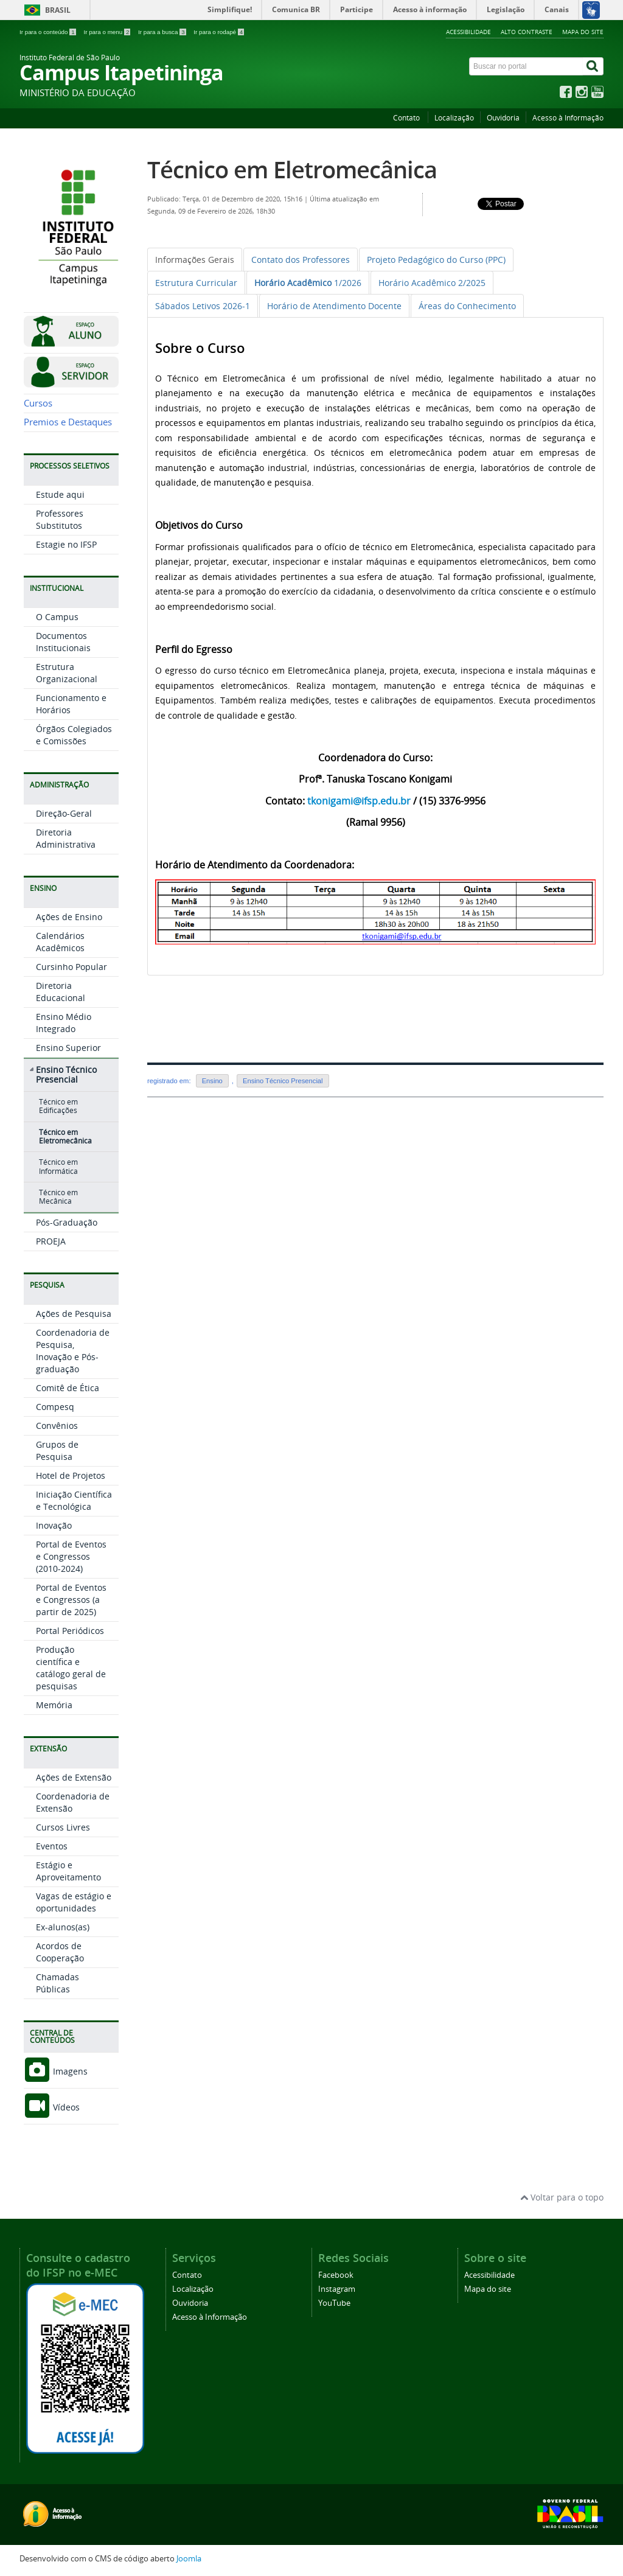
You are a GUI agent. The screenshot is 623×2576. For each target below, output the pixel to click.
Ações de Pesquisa (73, 1313)
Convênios (57, 1425)
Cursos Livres (63, 1827)
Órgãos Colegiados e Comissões (74, 735)
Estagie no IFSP (66, 544)
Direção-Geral (64, 813)
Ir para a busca (162, 32)
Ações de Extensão (73, 1777)
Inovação (54, 1525)
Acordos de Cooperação (60, 1952)
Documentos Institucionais (63, 642)
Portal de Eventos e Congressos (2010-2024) (71, 1556)
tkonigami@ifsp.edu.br (359, 801)
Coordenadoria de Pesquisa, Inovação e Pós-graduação (73, 1351)
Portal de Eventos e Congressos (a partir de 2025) (71, 1600)
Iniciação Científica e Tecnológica (74, 1500)
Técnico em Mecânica (58, 1197)
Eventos (52, 1846)
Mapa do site (583, 31)
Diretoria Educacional (60, 992)
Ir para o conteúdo (48, 32)
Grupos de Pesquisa (57, 1450)
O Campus (57, 617)
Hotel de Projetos (70, 1475)
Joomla (188, 2558)
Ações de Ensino (69, 917)
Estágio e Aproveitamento (68, 1871)
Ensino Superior (68, 1047)
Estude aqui (60, 494)
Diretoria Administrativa (66, 838)
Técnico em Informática (58, 1166)
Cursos (38, 403)
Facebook (335, 2275)
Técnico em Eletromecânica (65, 1136)
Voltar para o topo (562, 2197)
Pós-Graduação (66, 1222)
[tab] (194, 259)
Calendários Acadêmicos (60, 942)
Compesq (55, 1406)
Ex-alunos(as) (62, 1927)
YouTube (334, 2303)
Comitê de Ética (67, 1388)
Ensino (212, 1080)
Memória (54, 1705)
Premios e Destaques (68, 422)
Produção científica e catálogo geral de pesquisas (71, 1668)
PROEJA (51, 1241)
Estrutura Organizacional (66, 673)
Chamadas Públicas (57, 1983)
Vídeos (52, 2107)
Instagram (336, 2289)
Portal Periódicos (70, 1630)
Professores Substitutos (59, 519)
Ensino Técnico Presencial (66, 1075)
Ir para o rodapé (218, 32)
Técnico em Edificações (58, 1106)
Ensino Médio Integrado (63, 1023)
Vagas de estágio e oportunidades (73, 1902)
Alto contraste (526, 31)
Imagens (56, 2071)
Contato (407, 118)
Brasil (58, 10)
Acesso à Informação (568, 118)
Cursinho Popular (71, 966)
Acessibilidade (468, 31)
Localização (454, 118)
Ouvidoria (503, 118)
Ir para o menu (107, 32)
